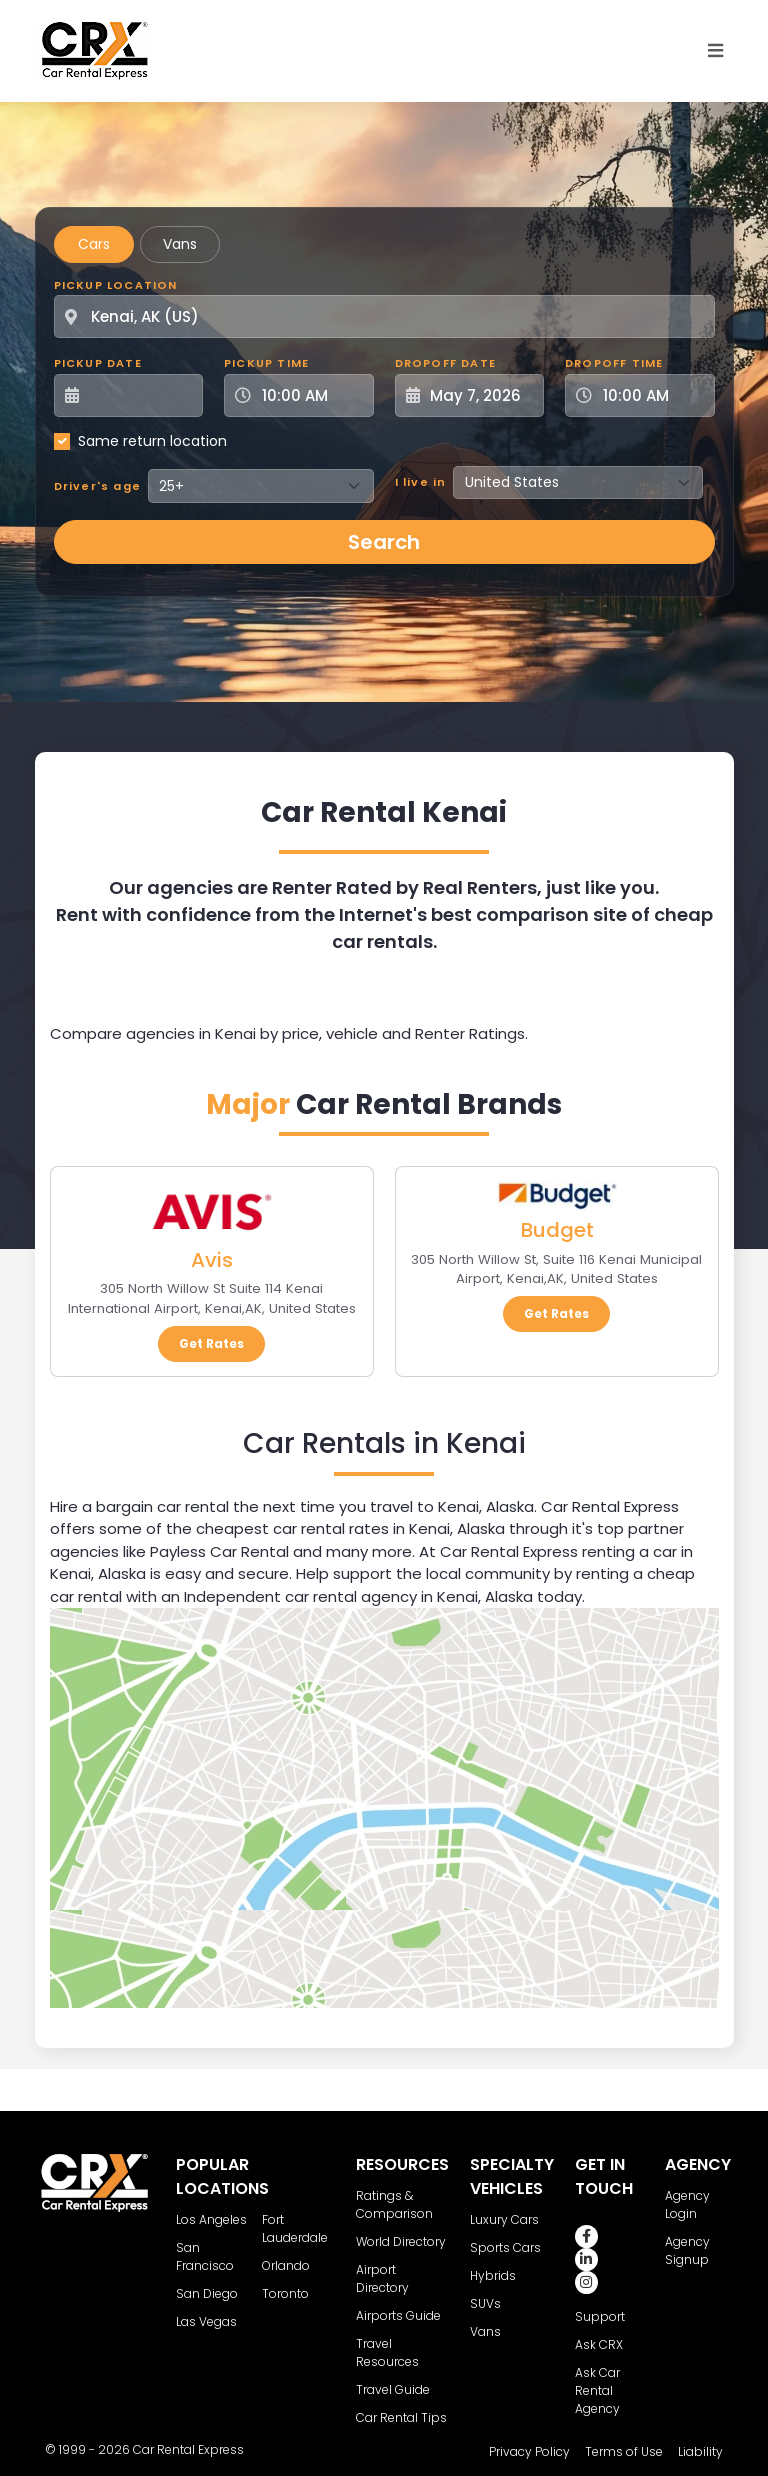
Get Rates (211, 1343)
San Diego (207, 2293)
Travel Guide (393, 2389)
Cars (94, 244)
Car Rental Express (188, 2449)
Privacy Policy (529, 2451)
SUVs (485, 2303)
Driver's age (97, 486)
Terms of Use (624, 2451)
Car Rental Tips (401, 2417)
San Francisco (205, 2256)
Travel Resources (387, 2352)
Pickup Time (266, 363)
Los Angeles (211, 2219)
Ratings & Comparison (394, 2204)
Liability (700, 2451)
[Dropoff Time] (652, 395)
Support (600, 2316)
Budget (557, 1230)
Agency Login (687, 2204)
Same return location (152, 441)
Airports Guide (398, 2315)
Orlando (286, 2265)
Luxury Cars (504, 2219)
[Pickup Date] (140, 395)
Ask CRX (599, 2344)
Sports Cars (505, 2247)
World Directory (401, 2241)
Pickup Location (116, 285)
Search (384, 542)
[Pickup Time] (311, 395)
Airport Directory (382, 2278)
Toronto (285, 2293)
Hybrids (493, 2275)
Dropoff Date (445, 363)
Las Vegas (206, 2321)
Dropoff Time (614, 363)
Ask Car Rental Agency (597, 2390)
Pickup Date (98, 363)
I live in (421, 482)
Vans (180, 244)
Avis (212, 1260)
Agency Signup (687, 2250)
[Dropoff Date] (481, 395)
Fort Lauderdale (295, 2228)
